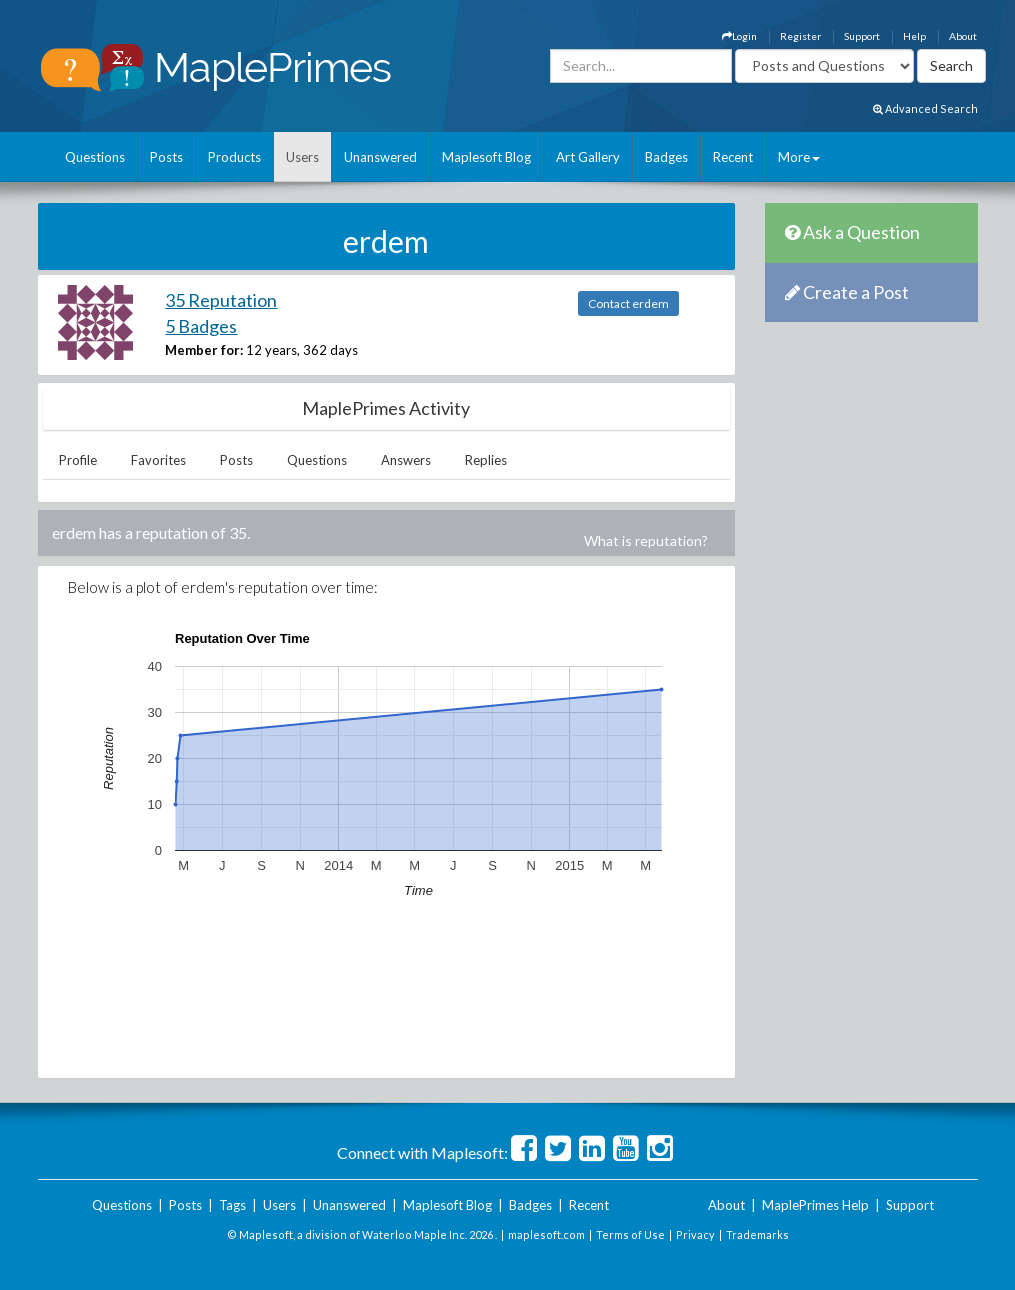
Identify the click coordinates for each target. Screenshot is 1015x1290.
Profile (78, 460)
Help (914, 36)
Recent (733, 157)
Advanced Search (925, 108)
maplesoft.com (546, 1234)
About (963, 36)
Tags (232, 1205)
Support (862, 36)
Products (234, 157)
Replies (486, 460)
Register (800, 36)
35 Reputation (221, 300)
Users (302, 157)
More (799, 157)
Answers (406, 460)
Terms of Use (630, 1234)
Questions (95, 157)
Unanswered (380, 157)
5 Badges (201, 326)
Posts (166, 157)
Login (739, 36)
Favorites (158, 460)
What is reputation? (646, 540)
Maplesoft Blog (486, 157)
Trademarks (757, 1234)
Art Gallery (588, 157)
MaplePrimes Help (815, 1205)
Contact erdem (628, 303)
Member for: (204, 350)
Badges (666, 157)
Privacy (695, 1234)
